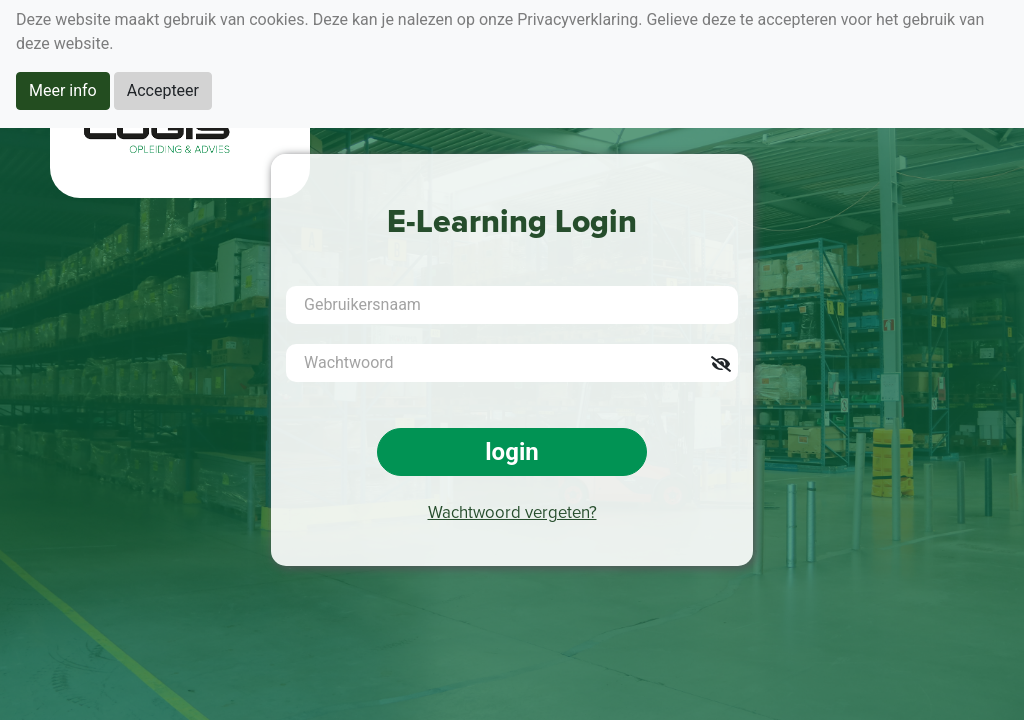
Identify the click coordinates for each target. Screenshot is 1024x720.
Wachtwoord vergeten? (512, 513)
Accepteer (163, 90)
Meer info (63, 90)
